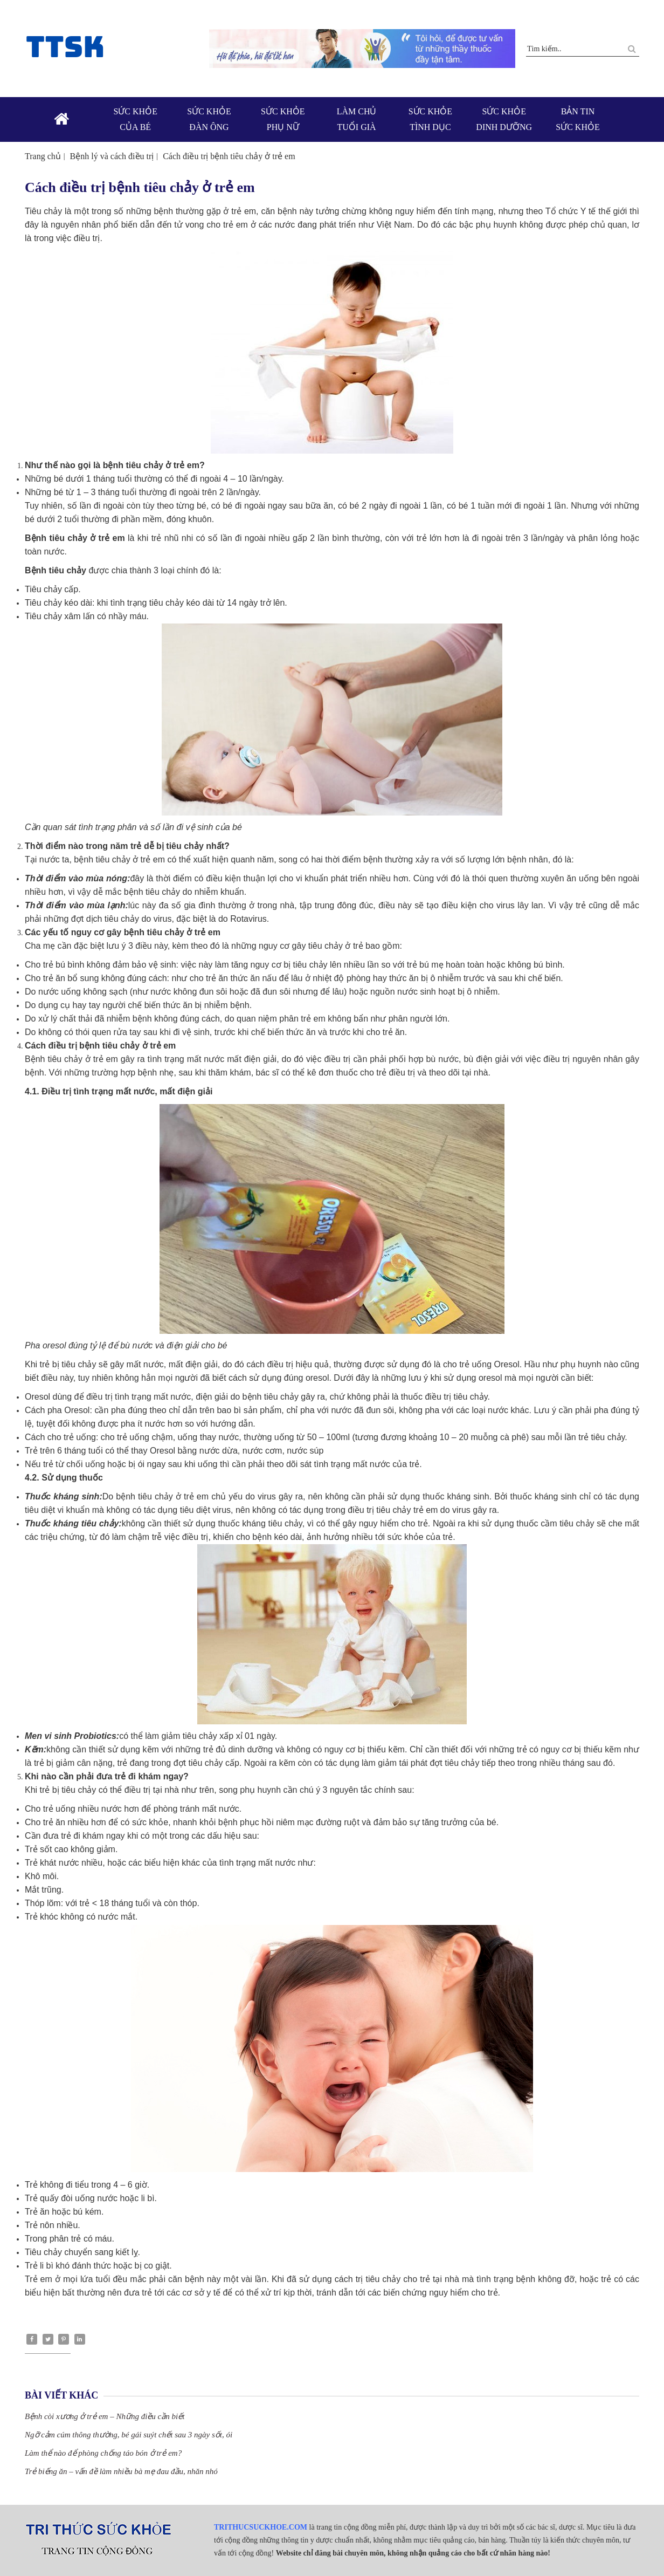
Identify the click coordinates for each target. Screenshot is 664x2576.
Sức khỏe (135, 120)
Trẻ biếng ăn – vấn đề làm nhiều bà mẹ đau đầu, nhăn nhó (121, 2471)
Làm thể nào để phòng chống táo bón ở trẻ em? (103, 2453)
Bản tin (578, 120)
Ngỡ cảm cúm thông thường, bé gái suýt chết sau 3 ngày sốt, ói (128, 2434)
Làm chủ (356, 120)
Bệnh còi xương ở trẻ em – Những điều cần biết (104, 2416)
